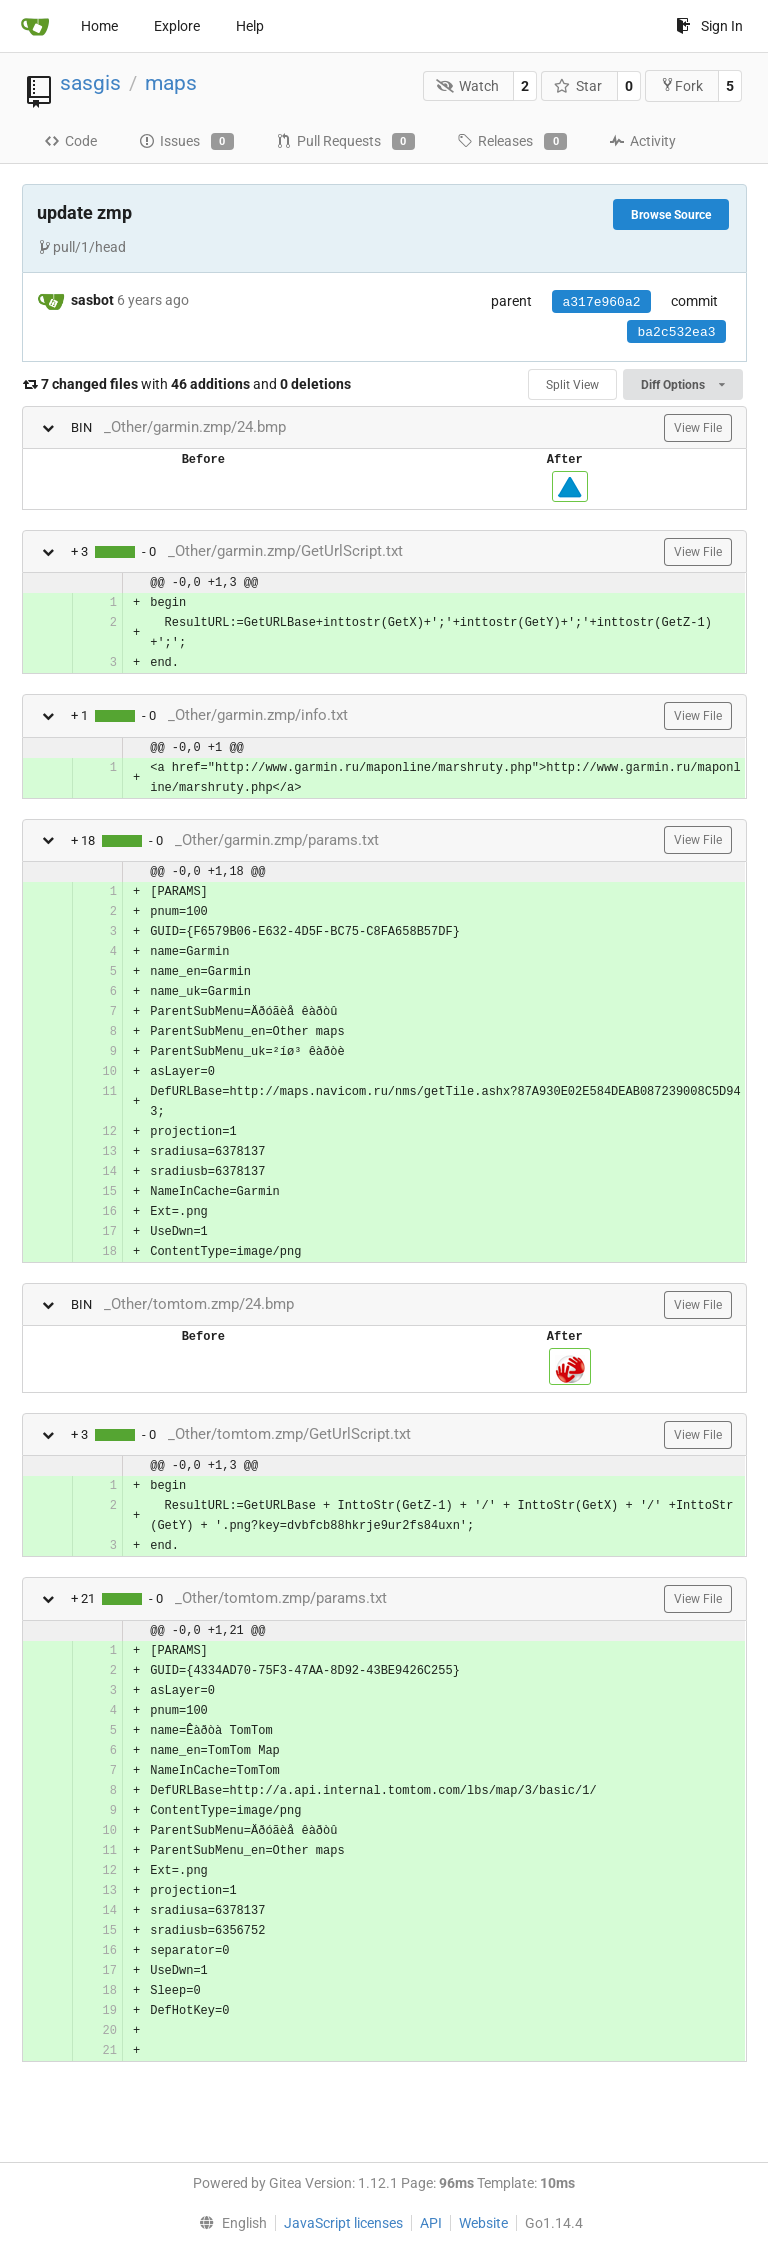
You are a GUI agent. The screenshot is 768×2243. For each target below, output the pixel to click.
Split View (572, 385)
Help (250, 26)
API (431, 2223)
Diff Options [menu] (682, 385)
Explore (177, 26)
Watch (467, 86)
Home (99, 26)
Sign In (709, 26)
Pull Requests (345, 142)
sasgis (90, 83)
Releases (512, 142)
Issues (186, 142)
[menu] (228, 2223)
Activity (642, 141)
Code (70, 141)
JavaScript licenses (343, 2223)
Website (483, 2223)
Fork (681, 85)
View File (698, 428)
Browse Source (671, 215)
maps (171, 83)
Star (578, 86)
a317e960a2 (601, 302)
